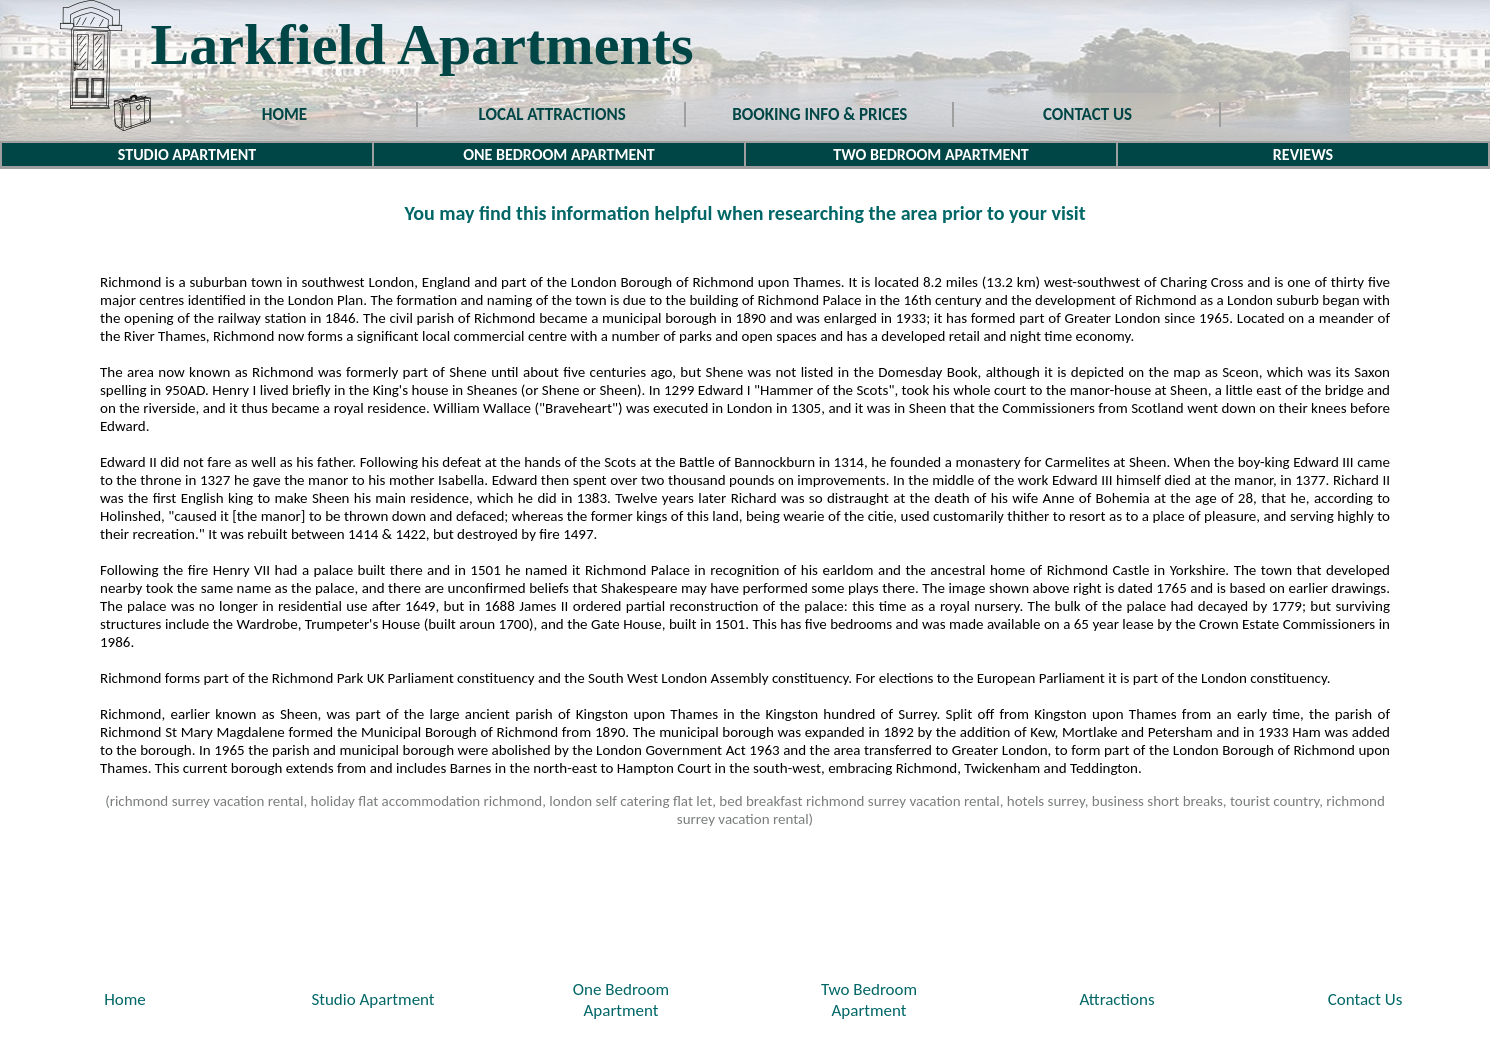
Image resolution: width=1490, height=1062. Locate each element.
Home (125, 999)
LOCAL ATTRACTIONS (552, 114)
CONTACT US (1087, 114)
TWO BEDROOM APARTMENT (930, 154)
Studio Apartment (372, 999)
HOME (284, 114)
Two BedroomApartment (869, 1000)
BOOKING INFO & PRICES (819, 114)
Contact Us (1365, 999)
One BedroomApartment (621, 1000)
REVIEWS (1303, 154)
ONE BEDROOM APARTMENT (559, 154)
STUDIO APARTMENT (187, 154)
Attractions (1116, 999)
